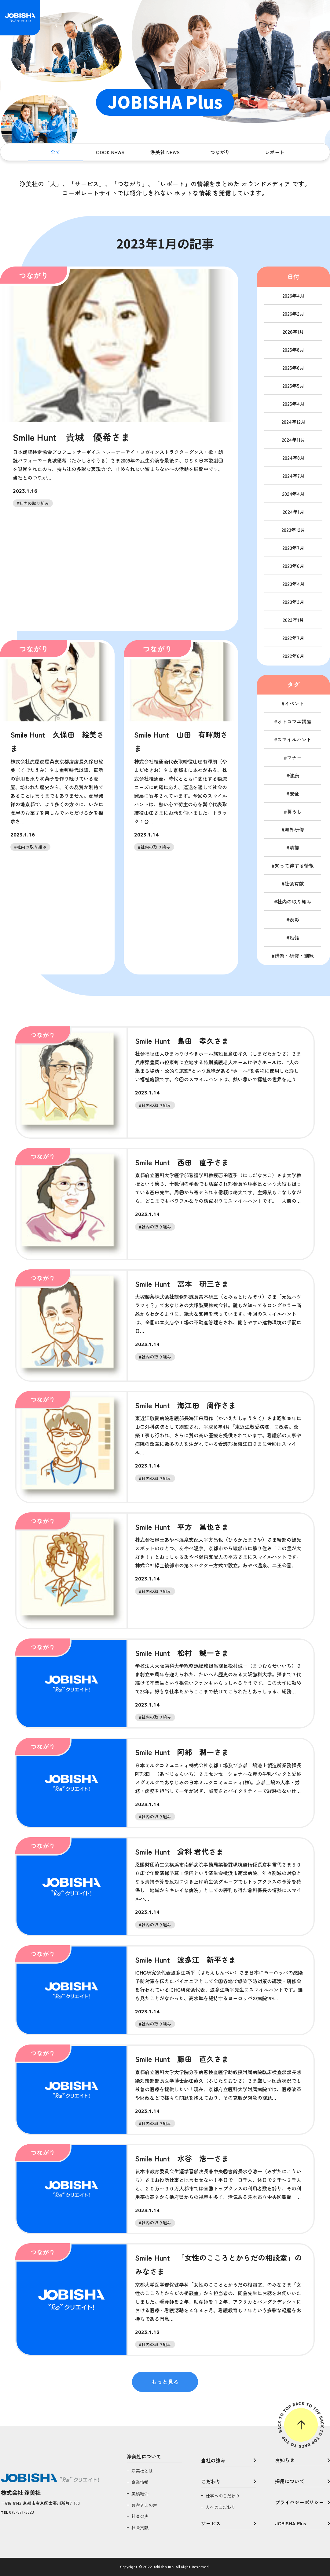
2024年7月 (293, 475)
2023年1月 (293, 619)
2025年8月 (293, 349)
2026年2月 (293, 313)
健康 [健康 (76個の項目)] (294, 775)
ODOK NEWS (110, 152)
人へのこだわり (221, 2507)
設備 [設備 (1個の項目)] (294, 937)
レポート (274, 152)
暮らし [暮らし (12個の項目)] (294, 811)
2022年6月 (293, 655)
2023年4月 (293, 583)
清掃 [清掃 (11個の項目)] (294, 847)
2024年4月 (293, 493)
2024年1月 (293, 511)
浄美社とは (142, 2471)
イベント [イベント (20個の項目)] (294, 703)
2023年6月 (293, 565)
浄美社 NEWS (165, 152)
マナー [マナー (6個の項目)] (294, 757)
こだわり (211, 2481)
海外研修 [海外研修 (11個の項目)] (294, 829)
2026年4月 (293, 295)
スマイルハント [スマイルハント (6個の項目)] (294, 739)
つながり (220, 152)
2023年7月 (293, 547)
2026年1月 (293, 331)
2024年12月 (293, 421)
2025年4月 (293, 403)
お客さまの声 (144, 2505)
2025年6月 (293, 367)
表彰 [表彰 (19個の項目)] (294, 919)
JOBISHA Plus (290, 2523)
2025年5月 (293, 385)
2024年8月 (293, 457)
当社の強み (213, 2460)
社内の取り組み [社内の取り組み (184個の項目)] (294, 901)
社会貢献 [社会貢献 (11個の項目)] (294, 883)
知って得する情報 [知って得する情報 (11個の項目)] (294, 865)
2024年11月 (293, 439)
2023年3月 (293, 601)
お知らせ (285, 2460)
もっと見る (165, 2381)
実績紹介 (139, 2494)
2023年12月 (293, 529)
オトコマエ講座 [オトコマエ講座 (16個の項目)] (294, 721)
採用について (289, 2481)
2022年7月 (293, 637)
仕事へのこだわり (223, 2496)
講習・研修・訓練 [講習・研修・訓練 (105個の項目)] (294, 955)
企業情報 (139, 2482)
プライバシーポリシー (299, 2502)
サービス (211, 2523)
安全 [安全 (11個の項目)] (294, 793)
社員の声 (139, 2516)
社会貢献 (139, 2527)
